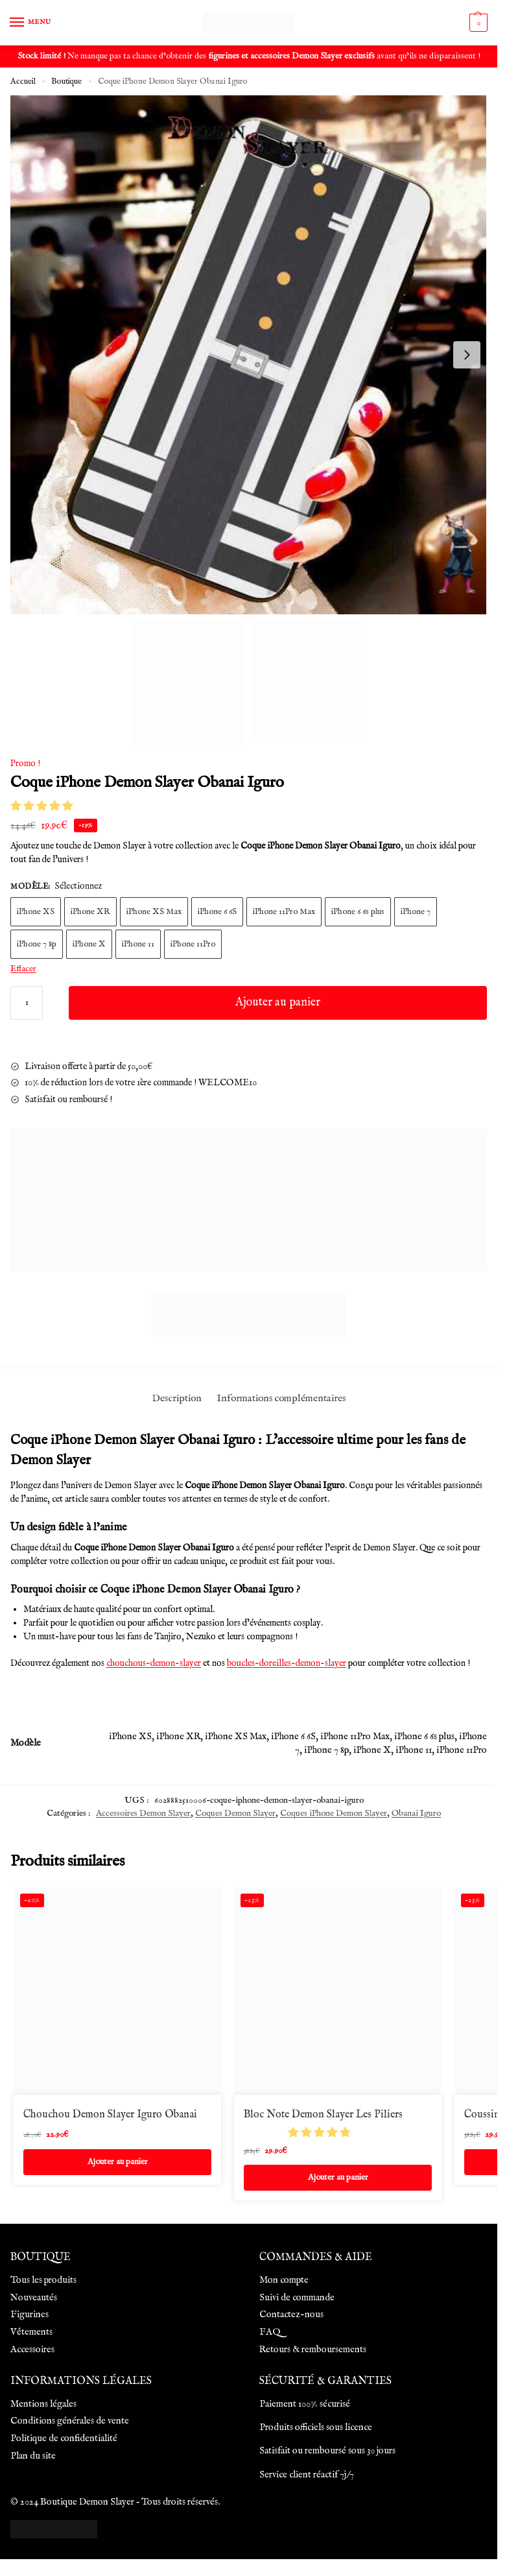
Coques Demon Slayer (235, 1813)
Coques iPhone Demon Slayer (333, 1813)
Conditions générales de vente (69, 2421)
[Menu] (29, 22)
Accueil (23, 81)
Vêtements (31, 2332)
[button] (42, 806)
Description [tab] (177, 1398)
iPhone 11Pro (193, 944)
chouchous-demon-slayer (153, 1663)
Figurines (29, 2314)
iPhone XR (90, 911)
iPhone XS (35, 911)
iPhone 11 (138, 944)
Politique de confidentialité (63, 2438)
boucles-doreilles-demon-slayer (286, 1663)
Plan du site (33, 2456)
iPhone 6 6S (217, 911)
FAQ (269, 2332)
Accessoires (32, 2349)
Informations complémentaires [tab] (281, 1398)
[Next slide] (466, 354)
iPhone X (89, 944)
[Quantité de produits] (26, 1003)
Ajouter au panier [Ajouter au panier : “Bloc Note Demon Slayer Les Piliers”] (338, 2177)
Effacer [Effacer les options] (23, 968)
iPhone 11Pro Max (284, 911)
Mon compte (284, 2280)
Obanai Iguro (416, 1813)
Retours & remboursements (312, 2349)
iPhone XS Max (154, 911)
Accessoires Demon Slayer (143, 1813)
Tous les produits (43, 2280)
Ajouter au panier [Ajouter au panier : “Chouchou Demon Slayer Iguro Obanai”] (118, 2161)
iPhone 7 (415, 911)
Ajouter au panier (277, 1002)
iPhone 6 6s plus (357, 911)
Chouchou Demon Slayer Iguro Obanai (110, 2114)
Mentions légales (43, 2404)
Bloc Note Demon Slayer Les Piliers (323, 2114)
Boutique (66, 81)
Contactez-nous (291, 2314)
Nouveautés (33, 2298)
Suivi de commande (297, 2298)
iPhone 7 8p (36, 944)
